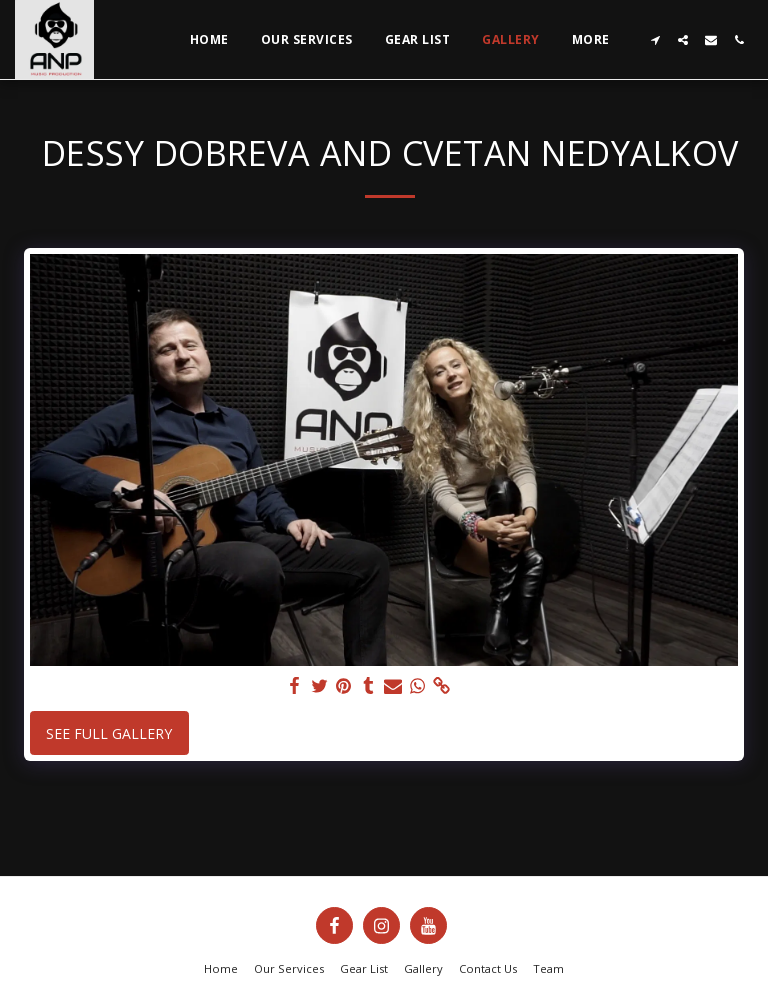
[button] (655, 40)
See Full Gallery (109, 733)
